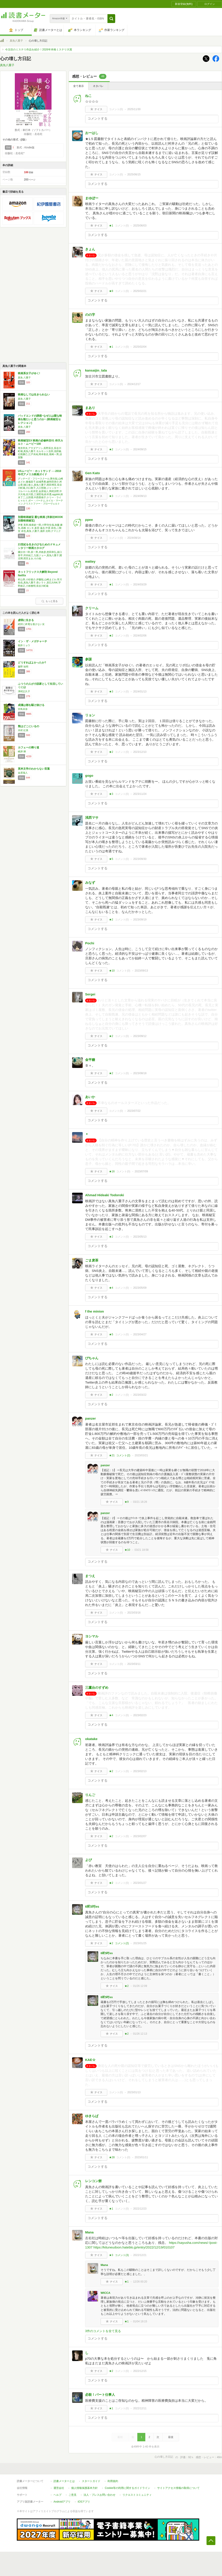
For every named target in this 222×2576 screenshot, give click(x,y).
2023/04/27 (139, 1334)
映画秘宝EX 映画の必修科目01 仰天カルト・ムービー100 (40, 442)
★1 (111, 225)
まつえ (90, 1576)
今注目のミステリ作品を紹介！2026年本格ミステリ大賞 (38, 49)
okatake (91, 1739)
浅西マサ (91, 817)
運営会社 (59, 2488)
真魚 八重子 (24, 377)
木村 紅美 (23, 730)
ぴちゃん (91, 1358)
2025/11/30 (134, 109)
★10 (112, 970)
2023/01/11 (141, 2157)
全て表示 (78, 86)
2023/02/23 (139, 1715)
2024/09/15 (139, 449)
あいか (90, 1097)
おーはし (91, 133)
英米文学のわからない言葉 (34, 768)
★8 (111, 291)
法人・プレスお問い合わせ (99, 2495)
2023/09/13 (141, 970)
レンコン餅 (93, 2181)
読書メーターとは (64, 2481)
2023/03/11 (134, 1664)
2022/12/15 (139, 2371)
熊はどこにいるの (28, 726)
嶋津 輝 (22, 751)
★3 (111, 496)
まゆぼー (91, 198)
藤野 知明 (23, 666)
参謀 (88, 659)
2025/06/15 (134, 174)
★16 (112, 1171)
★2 (111, 449)
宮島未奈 (23, 709)
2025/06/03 (139, 225)
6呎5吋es (92, 1906)
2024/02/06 (139, 635)
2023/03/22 (139, 1394)
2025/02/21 (139, 291)
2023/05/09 (139, 1287)
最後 (170, 2437)
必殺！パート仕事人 (100, 2394)
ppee (89, 519)
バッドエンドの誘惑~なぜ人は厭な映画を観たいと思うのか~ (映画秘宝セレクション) (40, 419)
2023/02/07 (139, 1836)
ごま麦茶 (91, 1260)
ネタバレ (98, 86)
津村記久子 (24, 691)
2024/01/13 (139, 691)
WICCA (105, 2292)
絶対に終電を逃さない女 (31, 624)
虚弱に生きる (26, 620)
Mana (89, 2232)
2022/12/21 (139, 2255)
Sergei (90, 994)
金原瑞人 (23, 772)
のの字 (90, 314)
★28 (112, 2157)
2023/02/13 (139, 1771)
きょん (90, 249)
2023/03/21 (141, 1455)
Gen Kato (92, 473)
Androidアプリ (62, 2501)
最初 (120, 2437)
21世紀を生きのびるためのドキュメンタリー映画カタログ (39, 546)
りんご (90, 1795)
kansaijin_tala (96, 370)
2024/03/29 (139, 584)
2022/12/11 (139, 2408)
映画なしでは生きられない (34, 394)
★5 (111, 859)
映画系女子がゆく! (29, 373)
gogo (89, 775)
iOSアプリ (84, 2501)
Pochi (89, 943)
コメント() (116, 109)
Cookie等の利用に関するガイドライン (127, 2488)
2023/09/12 (139, 1036)
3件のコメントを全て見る (103, 2331)
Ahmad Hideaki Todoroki (104, 1195)
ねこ (88, 96)
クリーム (91, 608)
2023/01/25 (139, 1943)
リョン (90, 715)
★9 (126, 1501)
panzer (90, 1418)
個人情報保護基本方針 (84, 2488)
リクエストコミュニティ (137, 2495)
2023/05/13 (139, 1236)
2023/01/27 (139, 1883)
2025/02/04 (139, 346)
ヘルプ (57, 2495)
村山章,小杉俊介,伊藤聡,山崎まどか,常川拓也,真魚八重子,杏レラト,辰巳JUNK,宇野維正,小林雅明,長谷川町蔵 (40, 582)
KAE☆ (90, 2060)
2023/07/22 (134, 1111)
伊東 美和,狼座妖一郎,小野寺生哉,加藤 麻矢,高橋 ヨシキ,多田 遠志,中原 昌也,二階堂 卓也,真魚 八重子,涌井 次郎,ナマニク (40, 527)
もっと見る (49, 601)
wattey (90, 561)
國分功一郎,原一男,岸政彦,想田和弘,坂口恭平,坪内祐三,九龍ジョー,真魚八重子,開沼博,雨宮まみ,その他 (40, 555)
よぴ (88, 1860)
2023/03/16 (134, 1612)
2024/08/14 (134, 538)
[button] (111, 18)
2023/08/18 (139, 1073)
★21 (112, 1455)
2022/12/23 (139, 2208)
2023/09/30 (139, 859)
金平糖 (90, 1060)
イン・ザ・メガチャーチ (32, 641)
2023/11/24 (139, 794)
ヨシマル (91, 1636)
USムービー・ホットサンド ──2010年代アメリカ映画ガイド (39, 473)
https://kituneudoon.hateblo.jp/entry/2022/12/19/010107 (134, 2247)
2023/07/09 (141, 1171)
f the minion (94, 1311)
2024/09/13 (139, 496)
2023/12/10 (139, 752)
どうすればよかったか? (32, 662)
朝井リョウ (24, 645)
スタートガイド (91, 2481)
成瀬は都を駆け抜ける (31, 705)
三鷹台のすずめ (96, 1687)
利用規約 (112, 2481)
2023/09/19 (139, 919)
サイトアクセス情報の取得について (178, 2488)
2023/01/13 (134, 2092)
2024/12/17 (134, 384)
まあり (90, 408)
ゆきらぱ (91, 2116)
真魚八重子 (16, 40)
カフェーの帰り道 (28, 747)
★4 (111, 1287)
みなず (90, 882)
